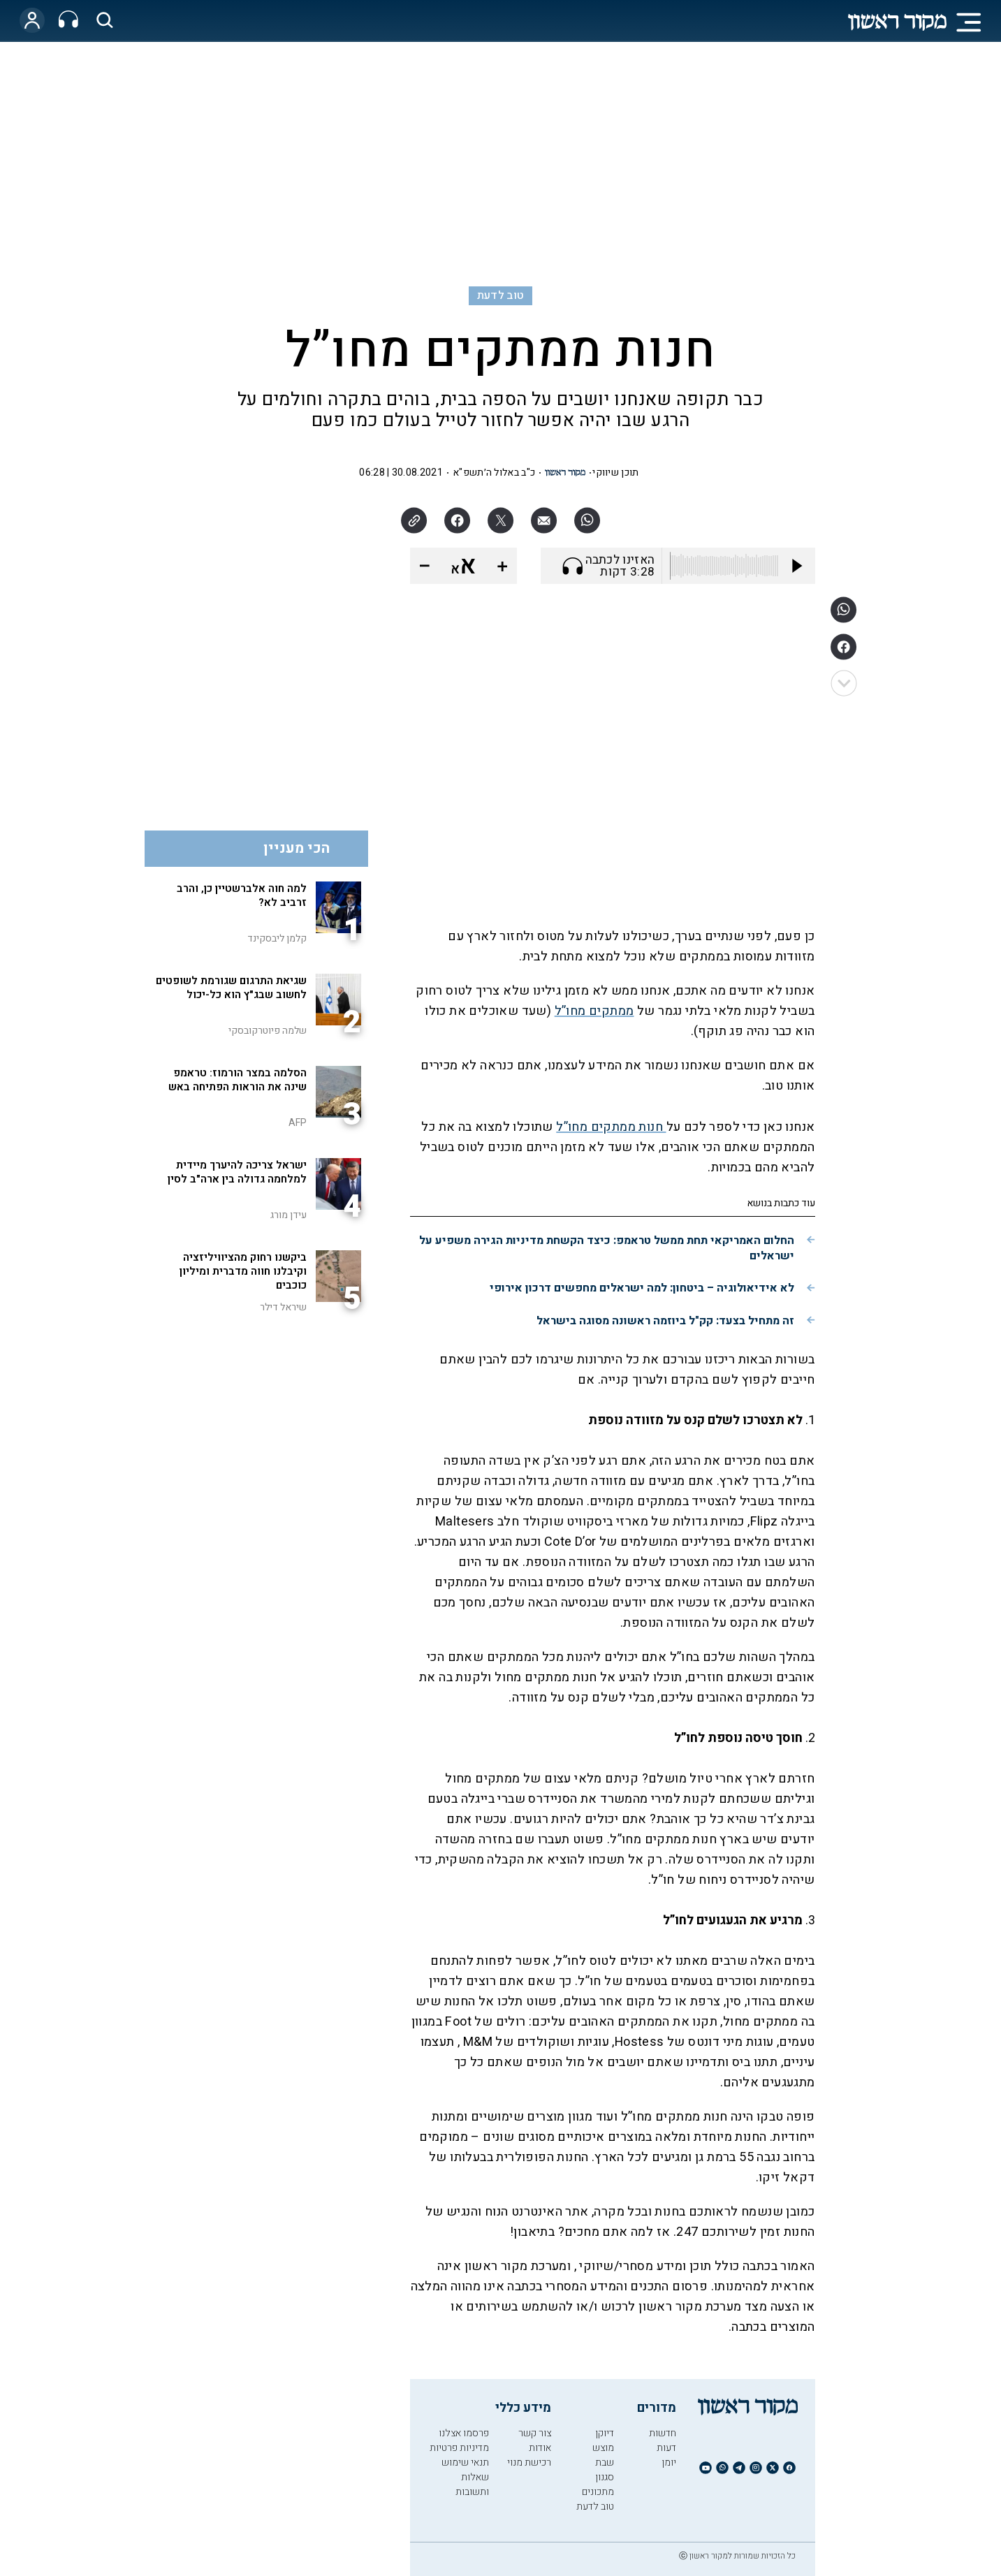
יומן (669, 2462)
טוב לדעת (501, 295)
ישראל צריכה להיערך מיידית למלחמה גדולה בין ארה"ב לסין (237, 1172)
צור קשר (534, 2433)
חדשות (662, 2433)
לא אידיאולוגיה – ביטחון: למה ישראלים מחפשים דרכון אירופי (642, 1288)
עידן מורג (288, 1215)
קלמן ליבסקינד (277, 938)
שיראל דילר (283, 1307)
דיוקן (604, 2433)
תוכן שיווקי (615, 472)
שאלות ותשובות (472, 2484)
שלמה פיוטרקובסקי (267, 1030)
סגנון (604, 2477)
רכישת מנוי (529, 2462)
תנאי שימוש (465, 2462)
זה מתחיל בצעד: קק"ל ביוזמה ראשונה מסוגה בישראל (665, 1320)
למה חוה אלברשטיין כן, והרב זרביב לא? (242, 895)
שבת (604, 2462)
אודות (540, 2447)
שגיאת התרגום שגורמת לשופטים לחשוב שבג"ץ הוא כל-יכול (231, 987)
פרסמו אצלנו (464, 2433)
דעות (666, 2447)
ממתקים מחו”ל (594, 1011)
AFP (297, 1122)
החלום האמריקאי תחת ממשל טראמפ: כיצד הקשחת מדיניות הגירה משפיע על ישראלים (606, 1248)
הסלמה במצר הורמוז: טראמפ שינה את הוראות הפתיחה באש (237, 1080)
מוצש (603, 2447)
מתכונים (598, 2491)
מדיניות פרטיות (459, 2447)
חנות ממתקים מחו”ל (611, 1127)
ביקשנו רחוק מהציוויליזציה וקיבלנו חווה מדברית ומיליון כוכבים (243, 1271)
